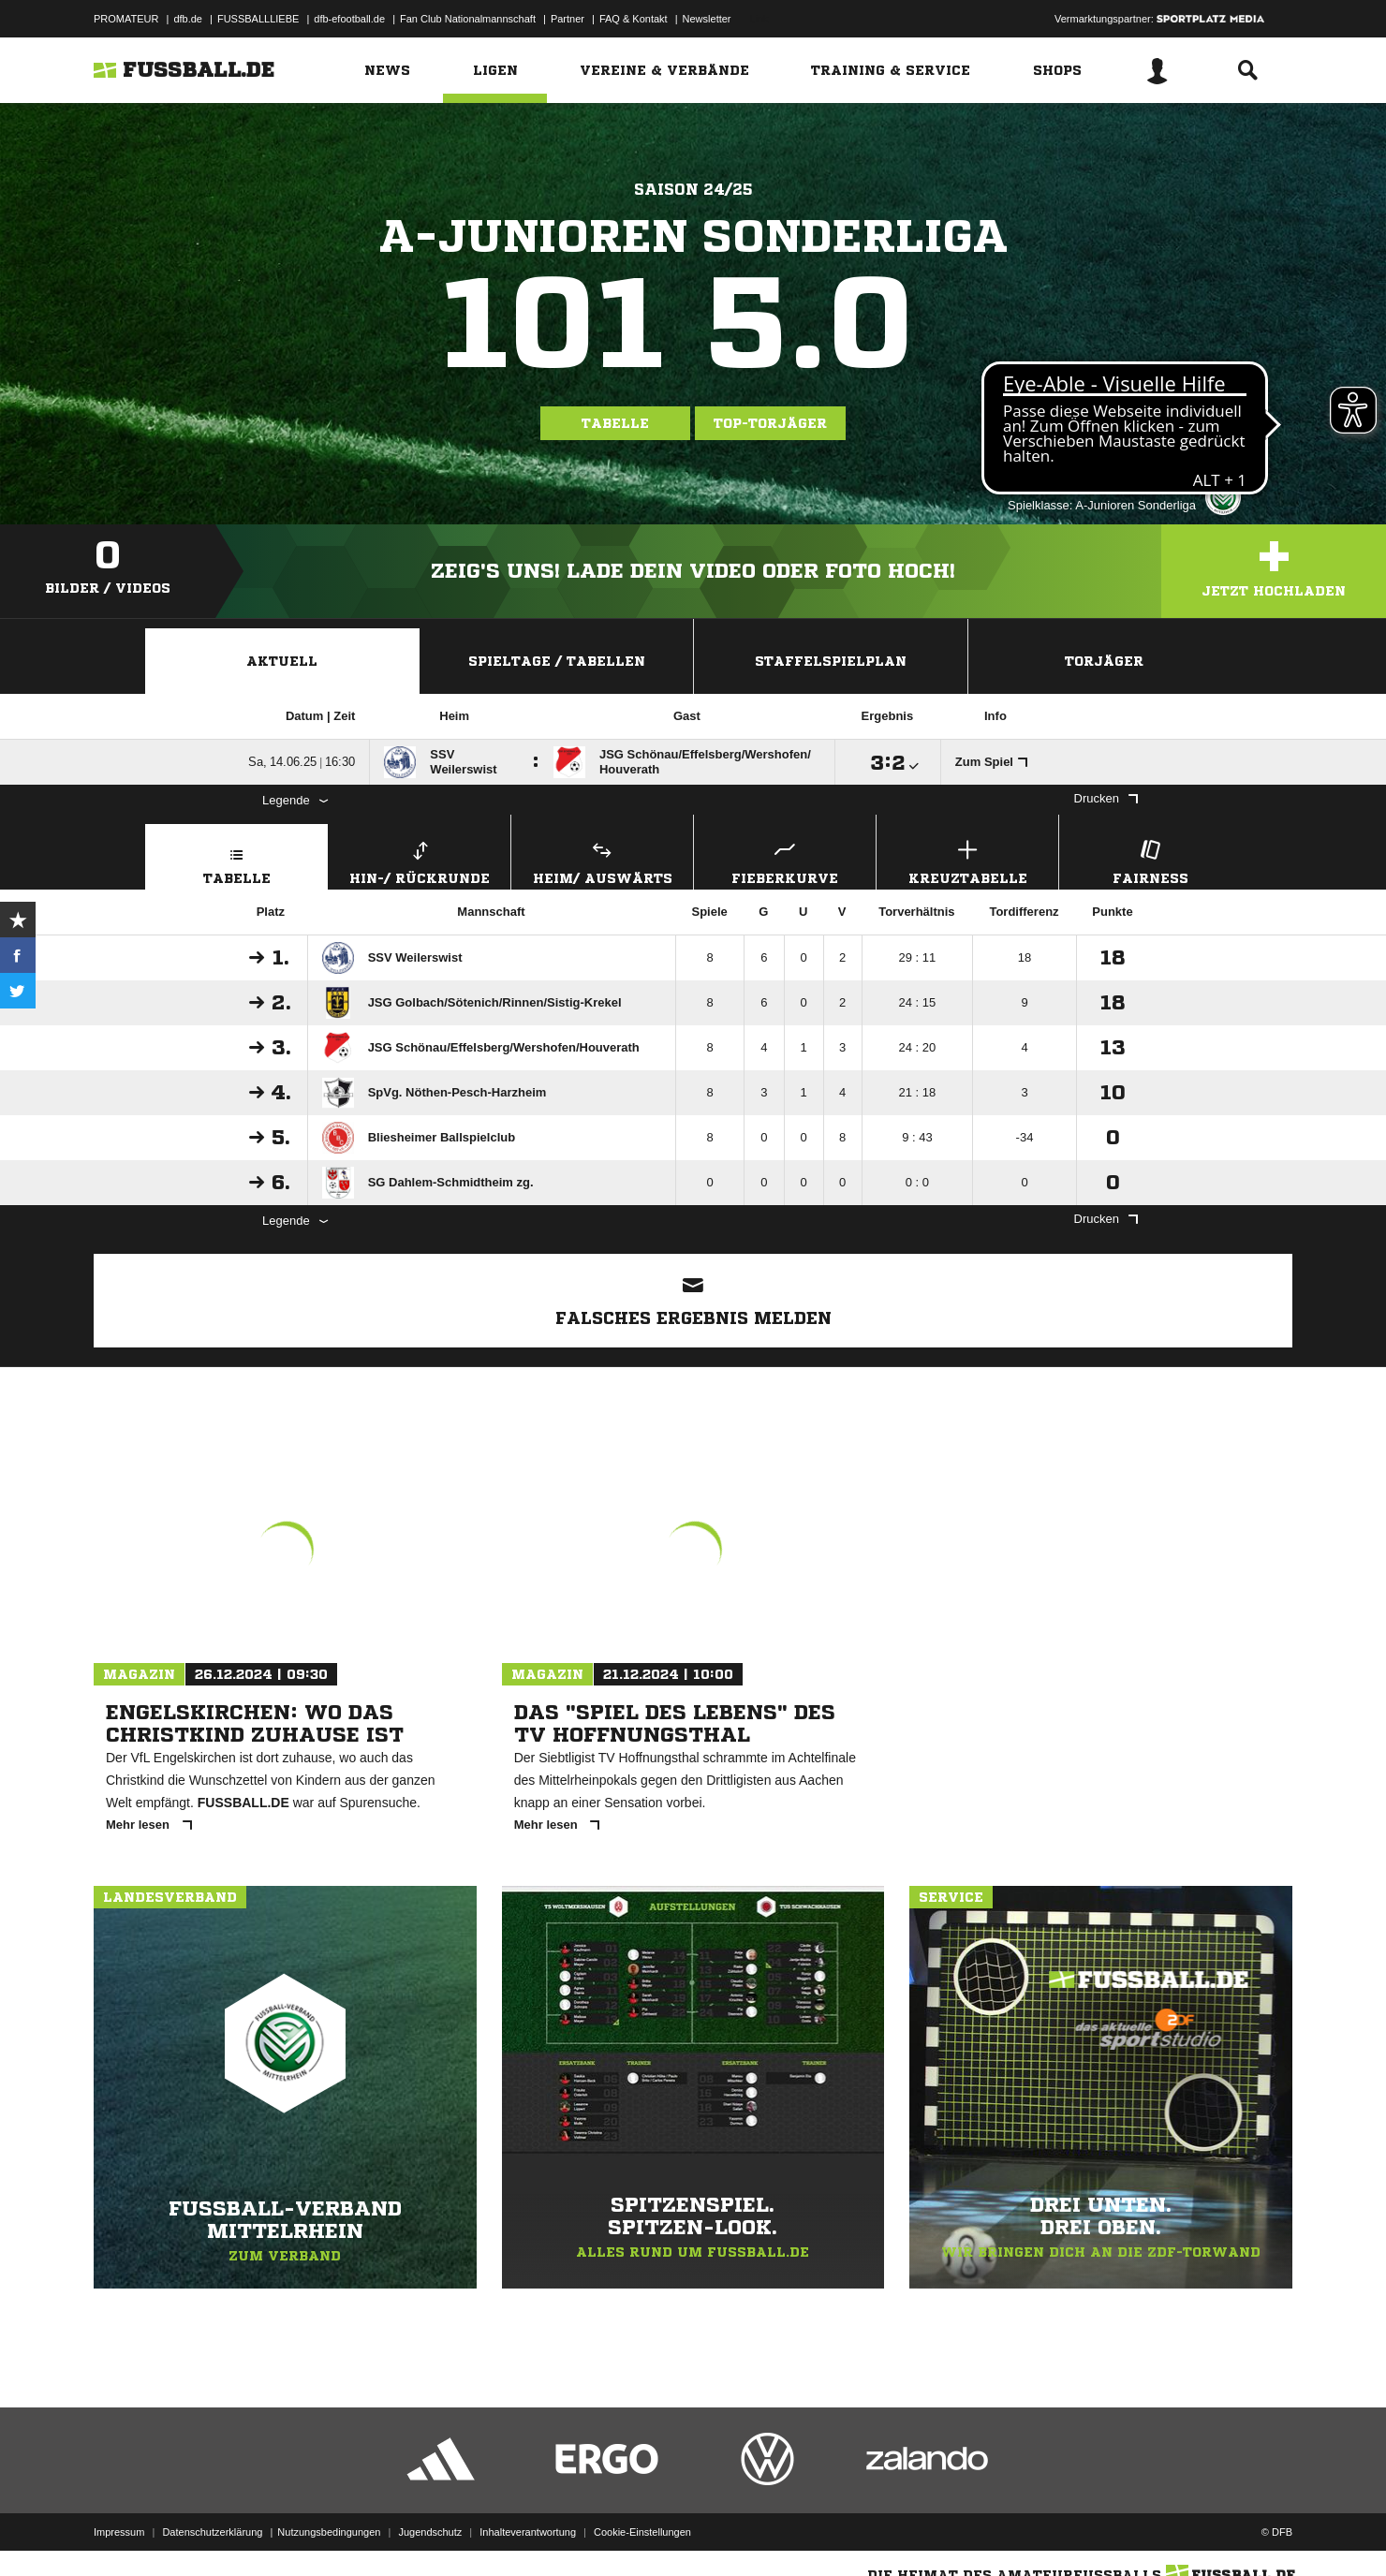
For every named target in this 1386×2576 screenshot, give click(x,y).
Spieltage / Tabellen (556, 661)
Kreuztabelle (967, 860)
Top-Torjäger (770, 423)
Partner (567, 18)
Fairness (1150, 860)
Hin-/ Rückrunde (419, 860)
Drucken (1106, 798)
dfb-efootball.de (349, 18)
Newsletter (707, 18)
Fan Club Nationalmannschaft (468, 18)
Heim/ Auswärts (602, 860)
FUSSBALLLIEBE (258, 18)
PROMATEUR (126, 18)
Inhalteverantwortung (527, 2532)
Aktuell (281, 661)
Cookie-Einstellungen (642, 2532)
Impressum (119, 2532)
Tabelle (615, 423)
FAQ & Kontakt (633, 18)
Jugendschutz (430, 2532)
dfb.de (187, 18)
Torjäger (1104, 661)
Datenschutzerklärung (212, 2532)
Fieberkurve (784, 860)
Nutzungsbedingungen (328, 2532)
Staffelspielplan (831, 661)
